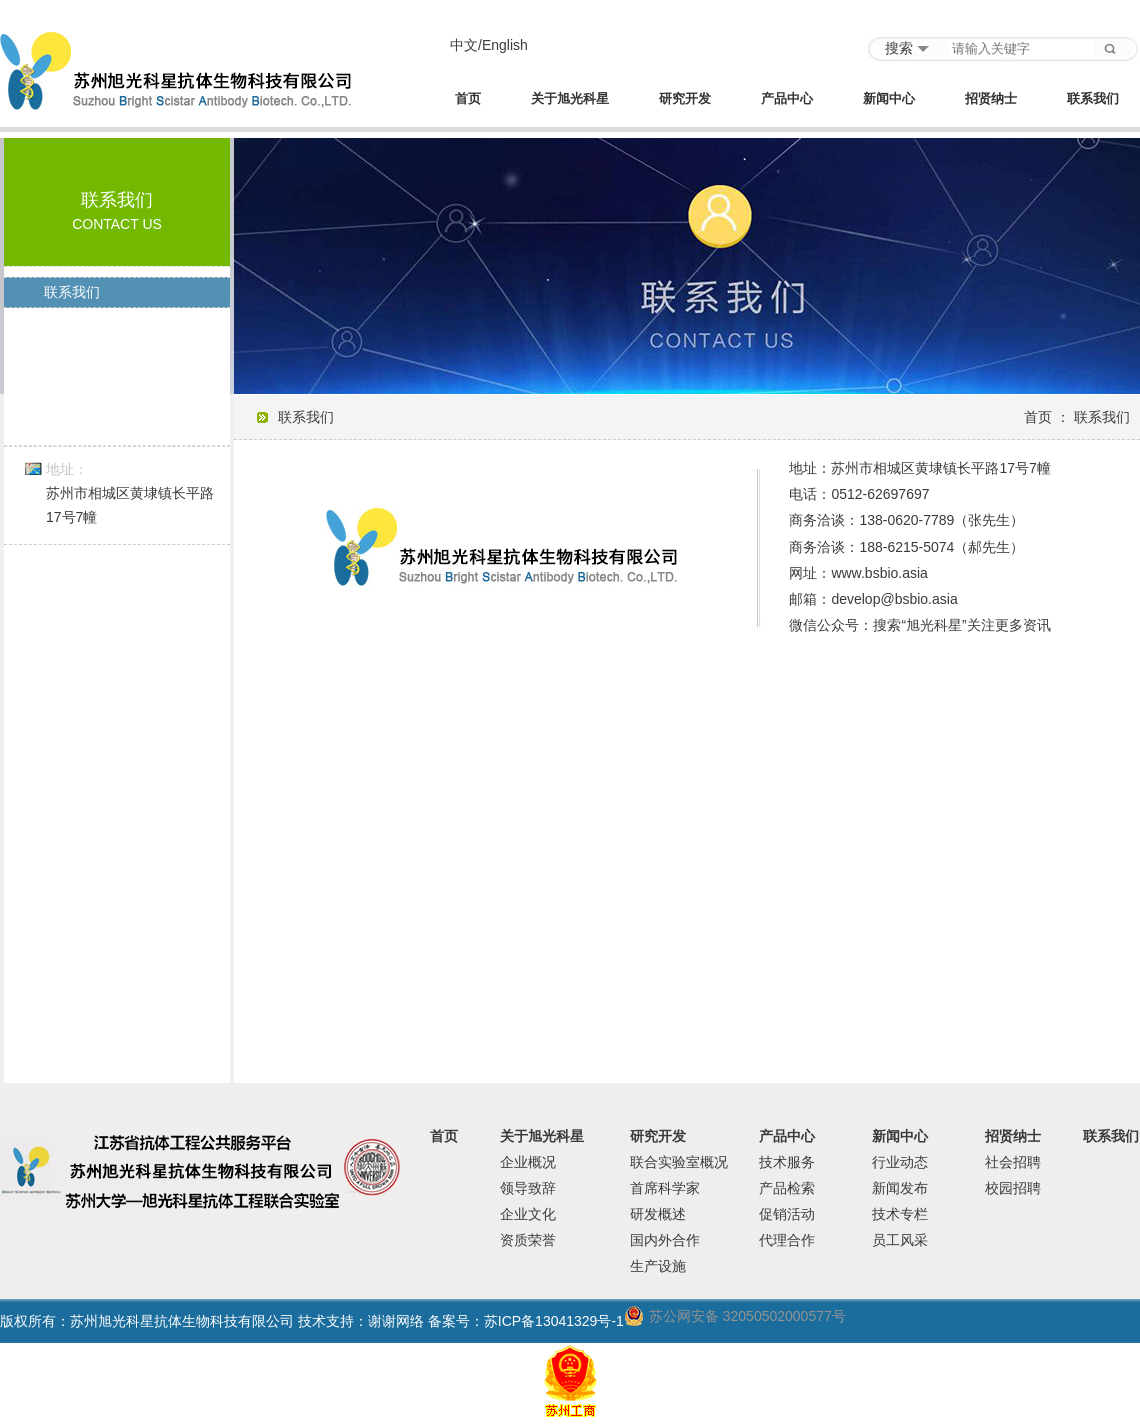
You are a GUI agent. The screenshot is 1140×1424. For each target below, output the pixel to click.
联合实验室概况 (679, 1162)
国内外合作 (665, 1240)
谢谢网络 (396, 1321)
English (505, 45)
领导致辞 (528, 1188)
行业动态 (900, 1162)
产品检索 (787, 1188)
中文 (464, 45)
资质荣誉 (528, 1240)
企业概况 (528, 1162)
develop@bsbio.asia (894, 599)
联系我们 (1093, 99)
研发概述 (658, 1214)
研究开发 (685, 99)
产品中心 (787, 99)
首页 (468, 99)
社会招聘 (1013, 1162)
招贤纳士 (991, 99)
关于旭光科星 (570, 99)
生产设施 (658, 1266)
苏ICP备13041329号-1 (554, 1321)
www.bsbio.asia (879, 573)
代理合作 (787, 1240)
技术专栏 (900, 1214)
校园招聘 (1013, 1188)
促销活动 (787, 1214)
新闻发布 (900, 1188)
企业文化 (528, 1214)
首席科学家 (665, 1188)
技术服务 (787, 1162)
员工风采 (900, 1240)
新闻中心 (889, 99)
